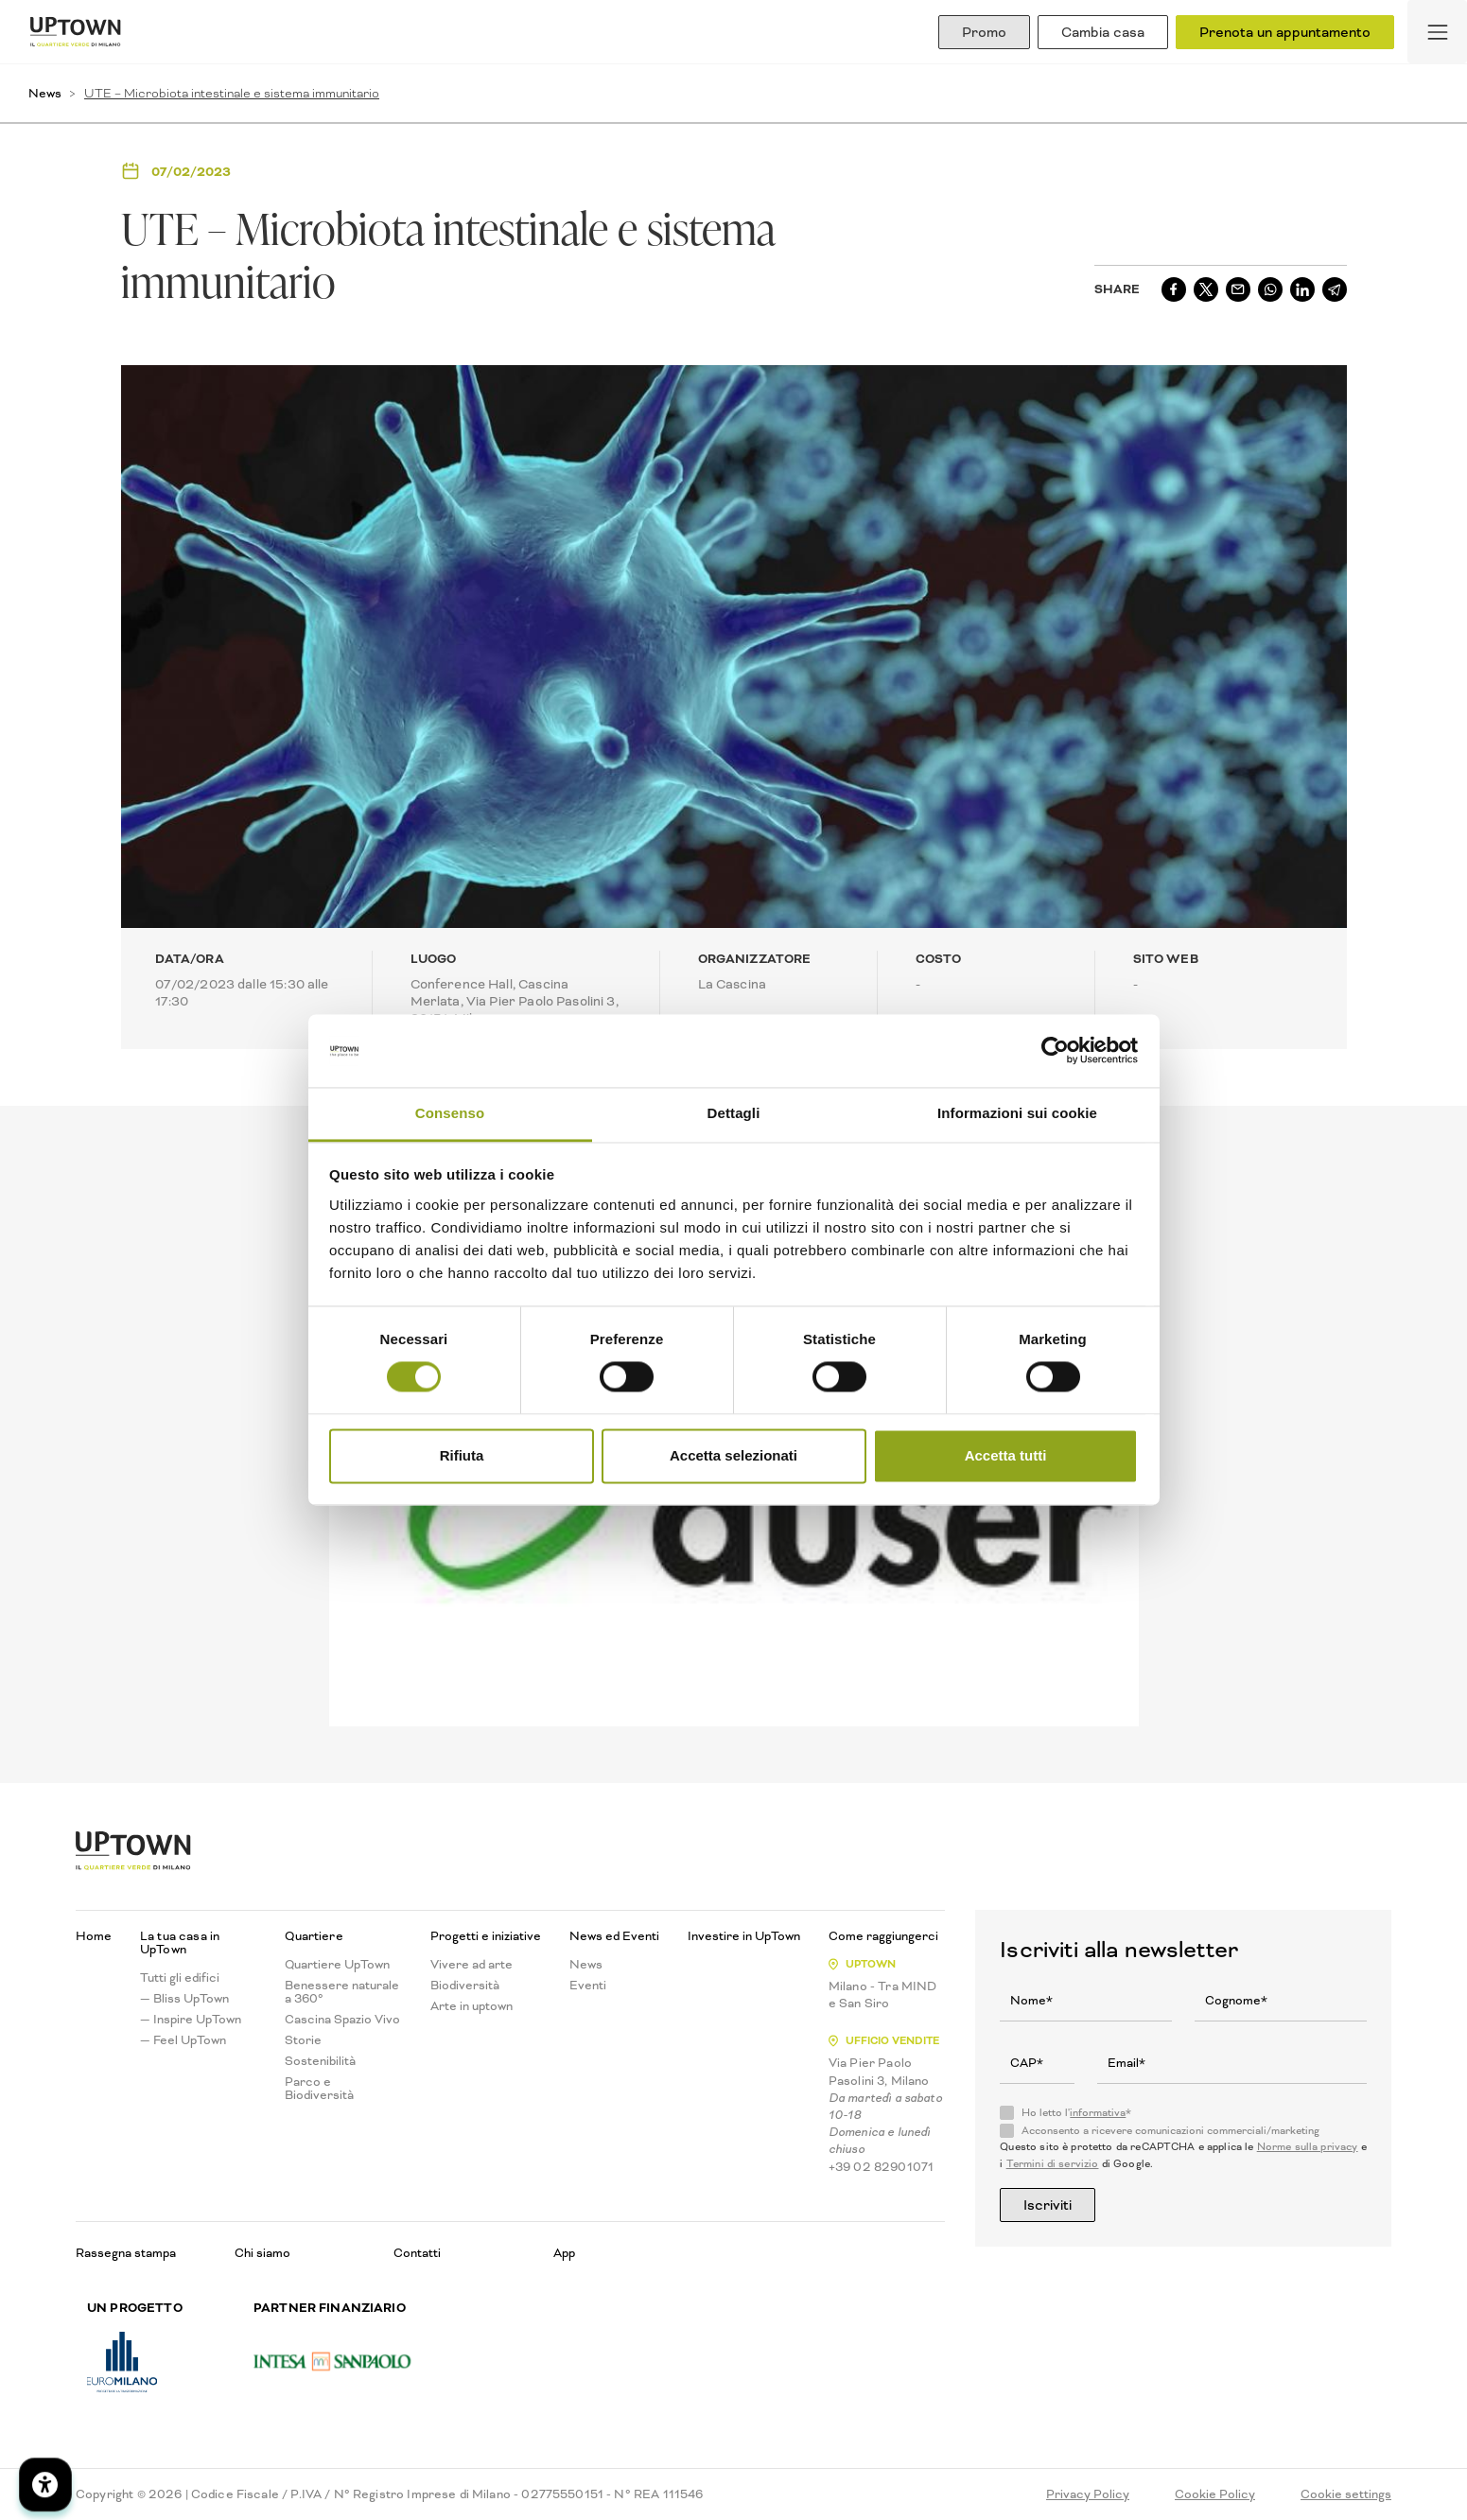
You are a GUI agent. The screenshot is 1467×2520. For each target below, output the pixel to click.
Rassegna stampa (126, 2253)
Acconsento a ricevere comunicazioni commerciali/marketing (1170, 2131)
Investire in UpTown (744, 1936)
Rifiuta (462, 1455)
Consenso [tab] (449, 1113)
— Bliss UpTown (184, 1998)
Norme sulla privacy (1307, 2147)
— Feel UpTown (183, 2040)
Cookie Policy (1215, 2494)
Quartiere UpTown (337, 1964)
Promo (984, 32)
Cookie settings (1346, 2494)
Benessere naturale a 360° (342, 1992)
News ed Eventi (614, 1936)
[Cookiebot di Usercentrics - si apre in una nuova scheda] (1055, 1051)
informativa (1098, 2113)
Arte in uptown (471, 2006)
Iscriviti (1047, 2205)
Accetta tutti (1006, 1455)
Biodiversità (464, 1985)
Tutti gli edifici (179, 1978)
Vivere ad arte (471, 1964)
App (564, 2253)
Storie (303, 2040)
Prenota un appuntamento (1285, 32)
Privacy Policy (1087, 2494)
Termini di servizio (1052, 2164)
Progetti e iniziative (485, 1936)
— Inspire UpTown (190, 2019)
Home (94, 1936)
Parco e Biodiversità (319, 2088)
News (44, 93)
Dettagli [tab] (733, 1113)
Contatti (417, 2253)
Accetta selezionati (733, 1455)
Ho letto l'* (1076, 2113)
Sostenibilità (320, 2061)
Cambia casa (1102, 32)
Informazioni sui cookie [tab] (1017, 1113)
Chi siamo (262, 2253)
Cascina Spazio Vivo (342, 2019)
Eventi (587, 1985)
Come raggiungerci (883, 1936)
